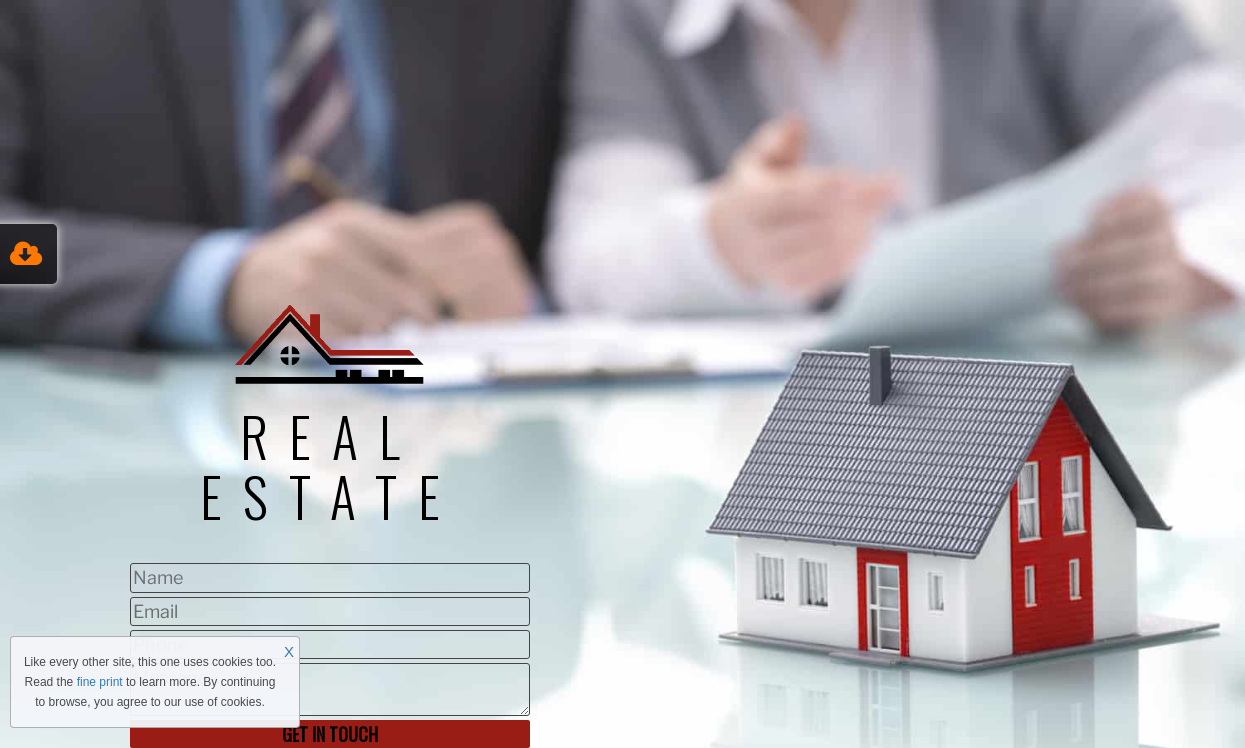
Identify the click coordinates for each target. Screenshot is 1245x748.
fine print (100, 682)
